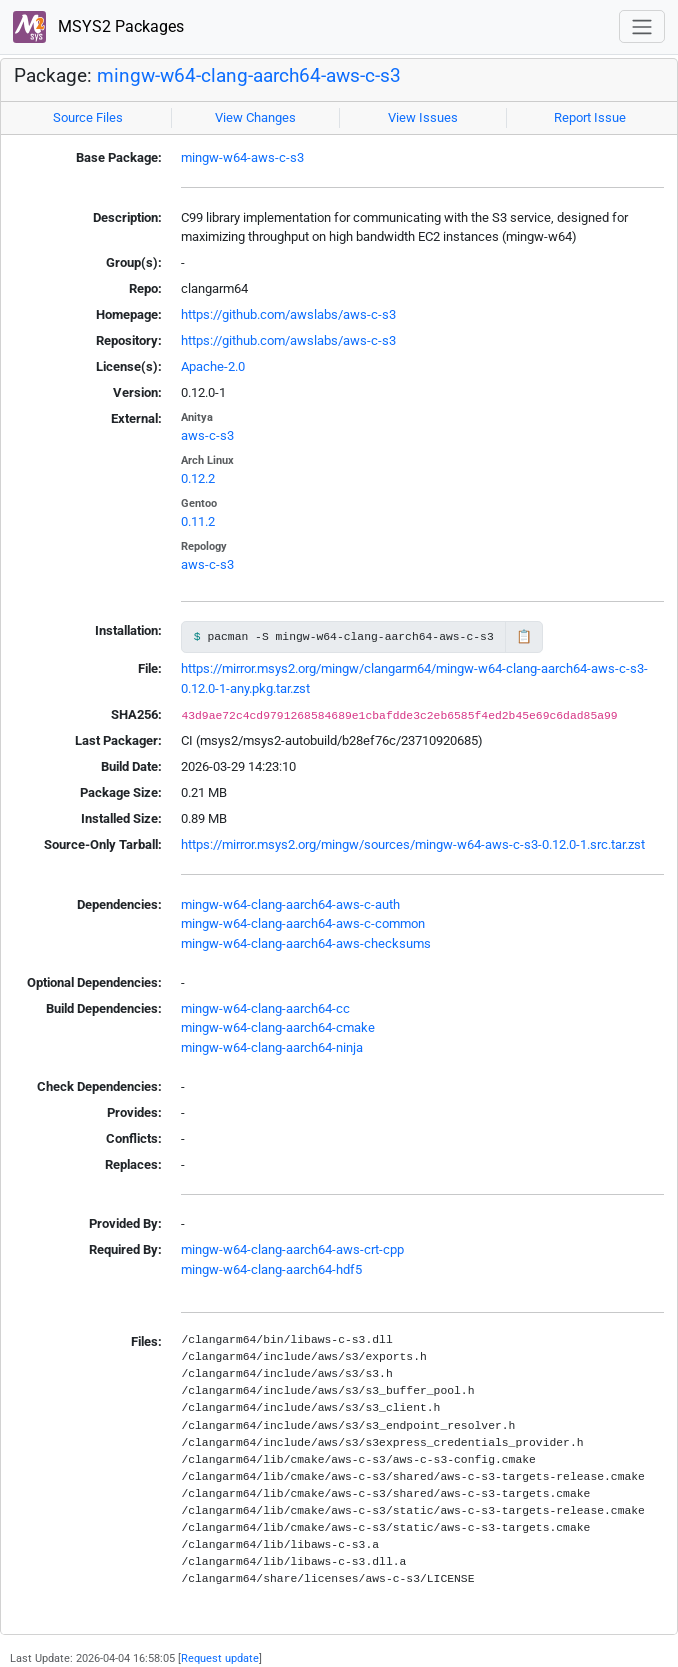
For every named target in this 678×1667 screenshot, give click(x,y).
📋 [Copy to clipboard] (524, 636)
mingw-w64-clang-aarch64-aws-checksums (306, 943)
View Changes (255, 117)
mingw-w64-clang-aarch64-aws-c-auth (290, 904)
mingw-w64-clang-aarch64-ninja (272, 1047)
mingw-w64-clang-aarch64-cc (265, 1008)
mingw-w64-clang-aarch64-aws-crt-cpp (292, 1249)
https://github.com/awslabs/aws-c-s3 (288, 314)
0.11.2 (198, 521)
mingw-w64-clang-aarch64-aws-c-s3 (249, 76)
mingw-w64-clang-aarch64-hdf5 (271, 1269)
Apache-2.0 (213, 366)
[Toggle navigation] (642, 26)
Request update (220, 1658)
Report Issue (590, 117)
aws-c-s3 (207, 435)
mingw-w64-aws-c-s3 (242, 157)
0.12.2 (198, 478)
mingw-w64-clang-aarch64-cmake (278, 1027)
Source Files (88, 117)
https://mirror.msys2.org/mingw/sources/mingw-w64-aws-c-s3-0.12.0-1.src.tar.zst (413, 844)
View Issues (423, 117)
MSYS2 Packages (98, 27)
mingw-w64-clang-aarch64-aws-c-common (303, 923)
